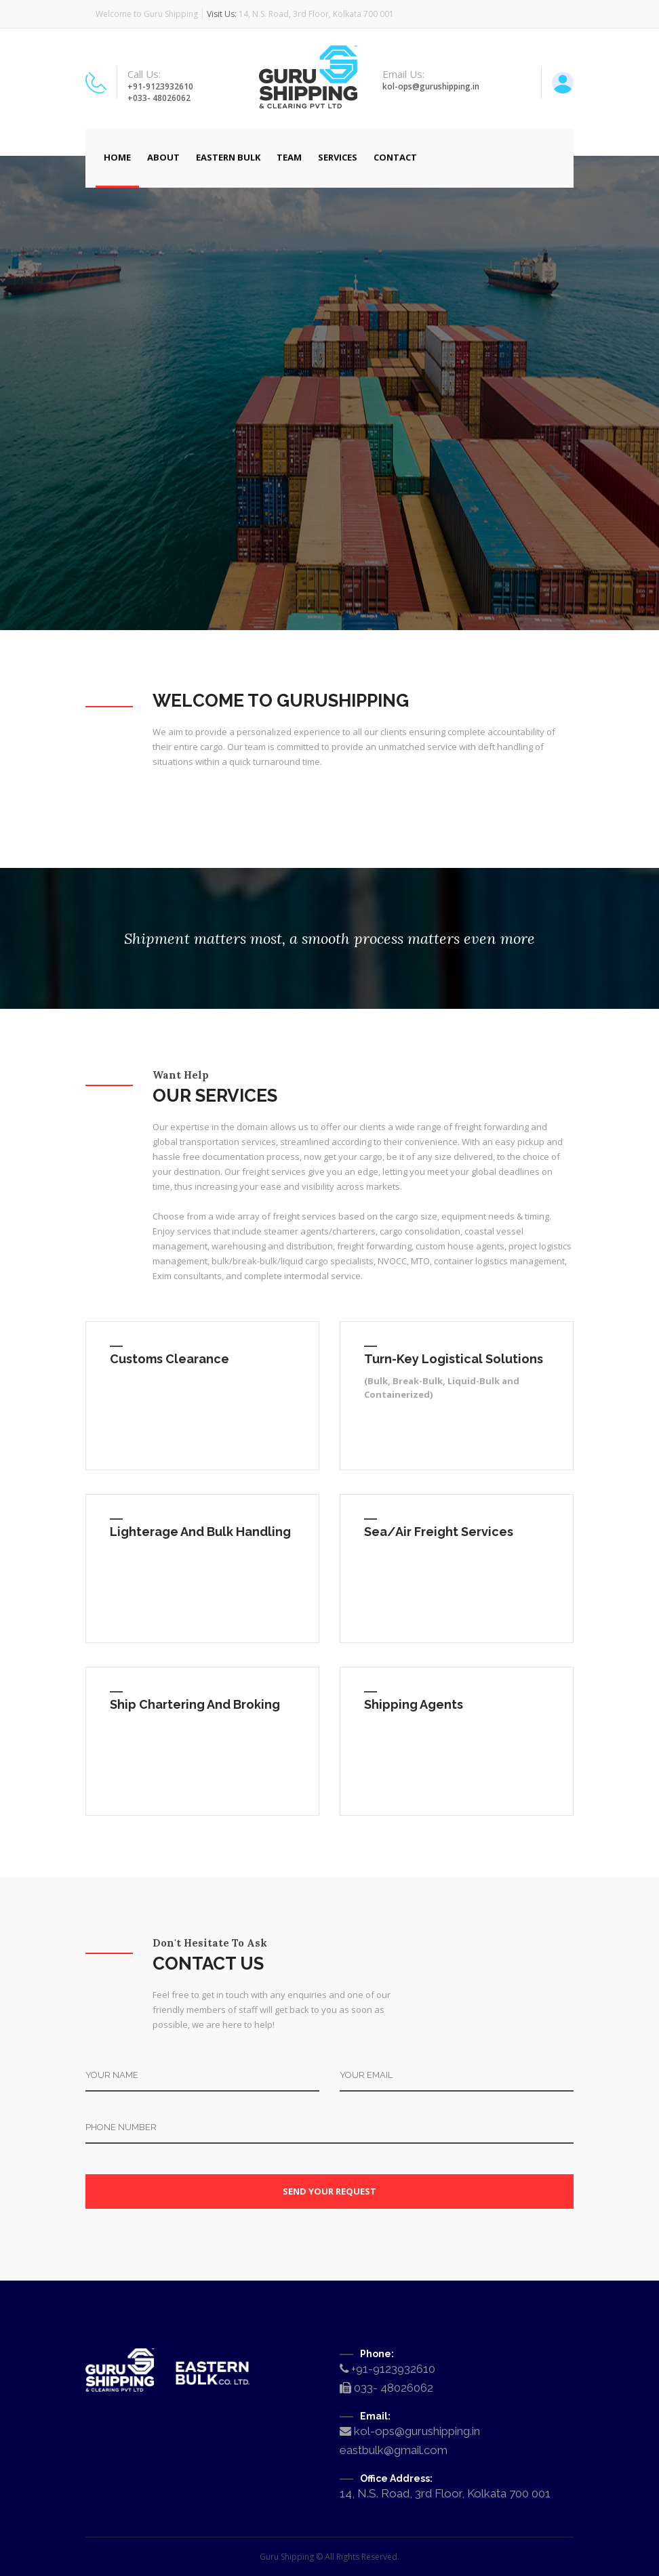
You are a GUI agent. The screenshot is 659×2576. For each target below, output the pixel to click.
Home (117, 157)
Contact (395, 157)
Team (289, 157)
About (163, 157)
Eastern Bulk (228, 157)
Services (337, 157)
